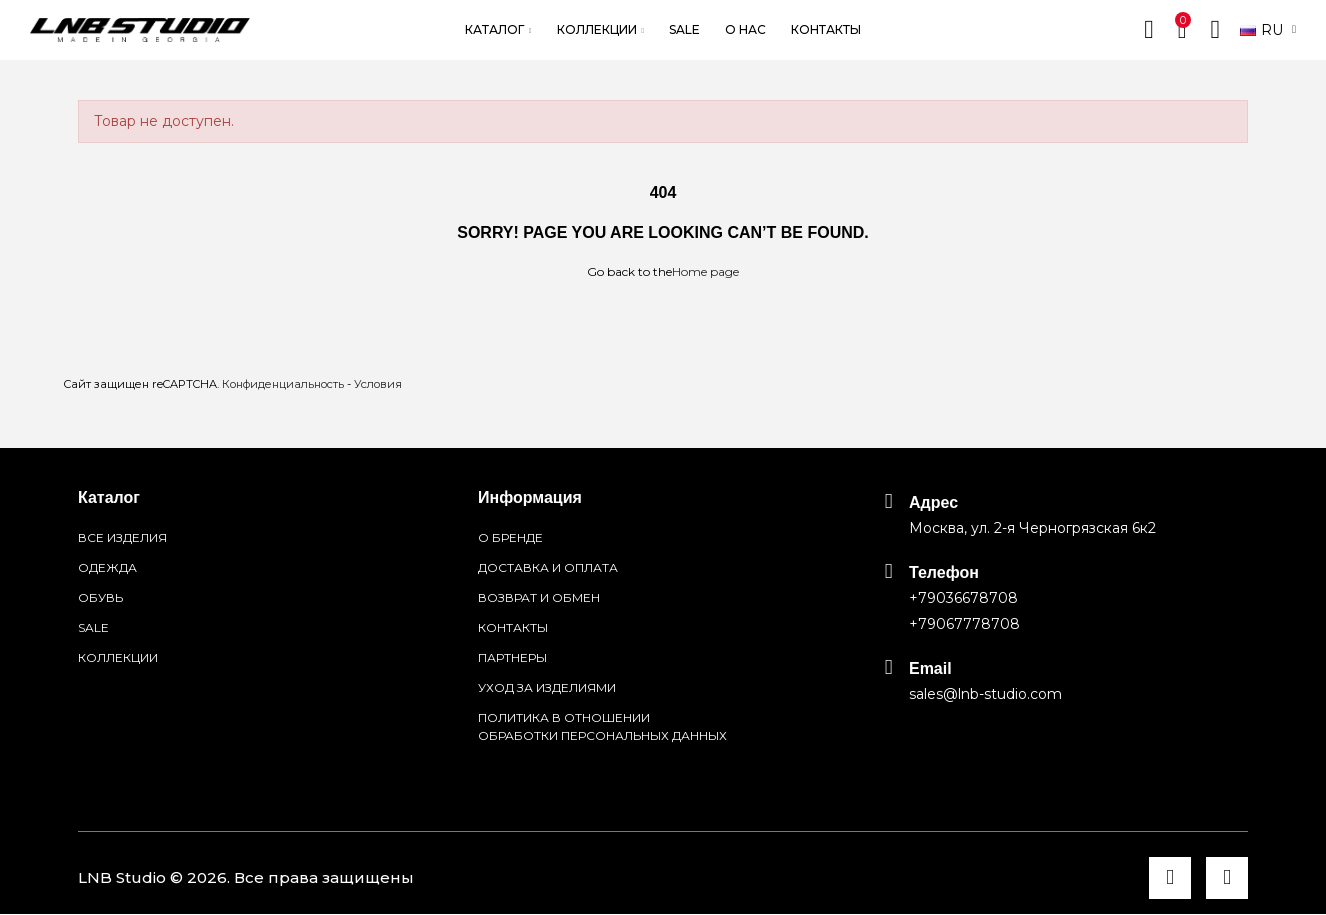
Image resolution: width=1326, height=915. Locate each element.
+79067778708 (964, 624)
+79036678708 (963, 598)
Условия (378, 384)
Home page (705, 271)
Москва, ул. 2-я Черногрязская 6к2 (1032, 528)
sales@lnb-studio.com (985, 694)
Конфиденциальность (283, 384)
